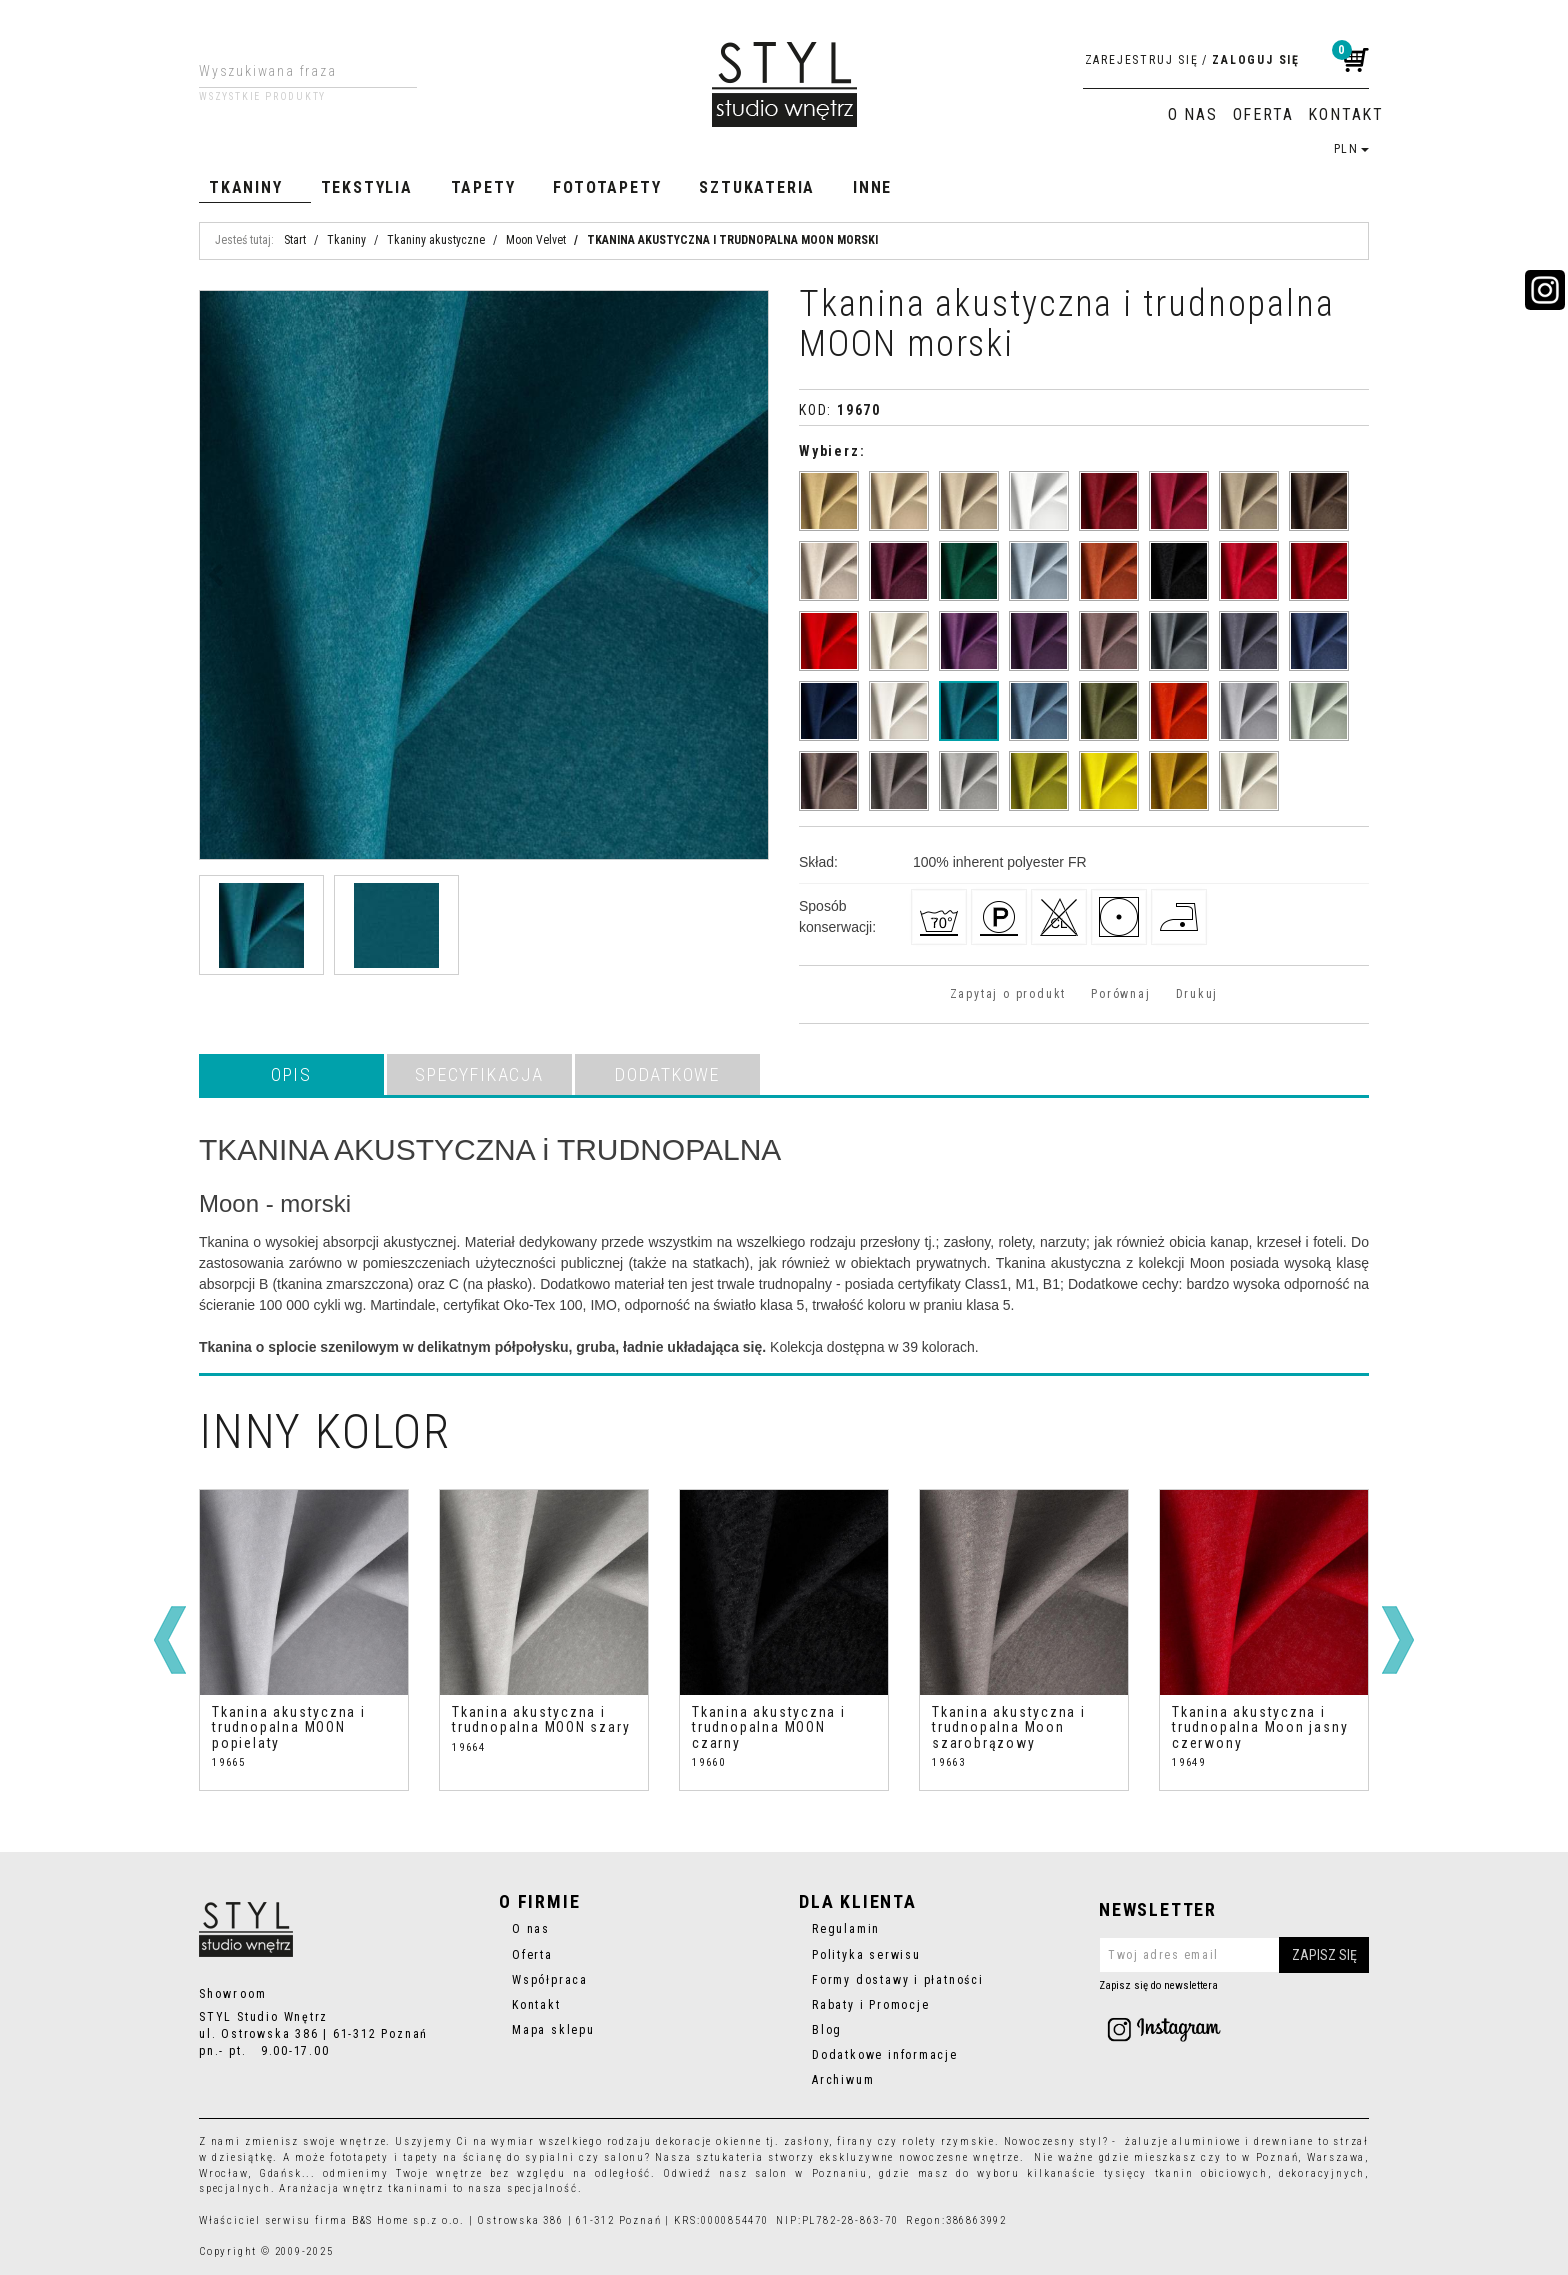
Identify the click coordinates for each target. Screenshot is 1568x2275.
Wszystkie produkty (262, 97)
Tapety (483, 187)
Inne (872, 187)
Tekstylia (367, 187)
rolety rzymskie (948, 2141)
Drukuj (1197, 994)
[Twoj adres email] (1234, 1955)
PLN (1351, 149)
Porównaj (1120, 994)
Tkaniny (246, 187)
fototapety (359, 2157)
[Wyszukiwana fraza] (292, 71)
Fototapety (607, 187)
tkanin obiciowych (1211, 2173)
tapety (421, 2157)
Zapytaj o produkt (1008, 994)
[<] (170, 1640)
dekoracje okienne (709, 2141)
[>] (1398, 1640)
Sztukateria (757, 187)
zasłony (807, 2141)
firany (855, 2141)
